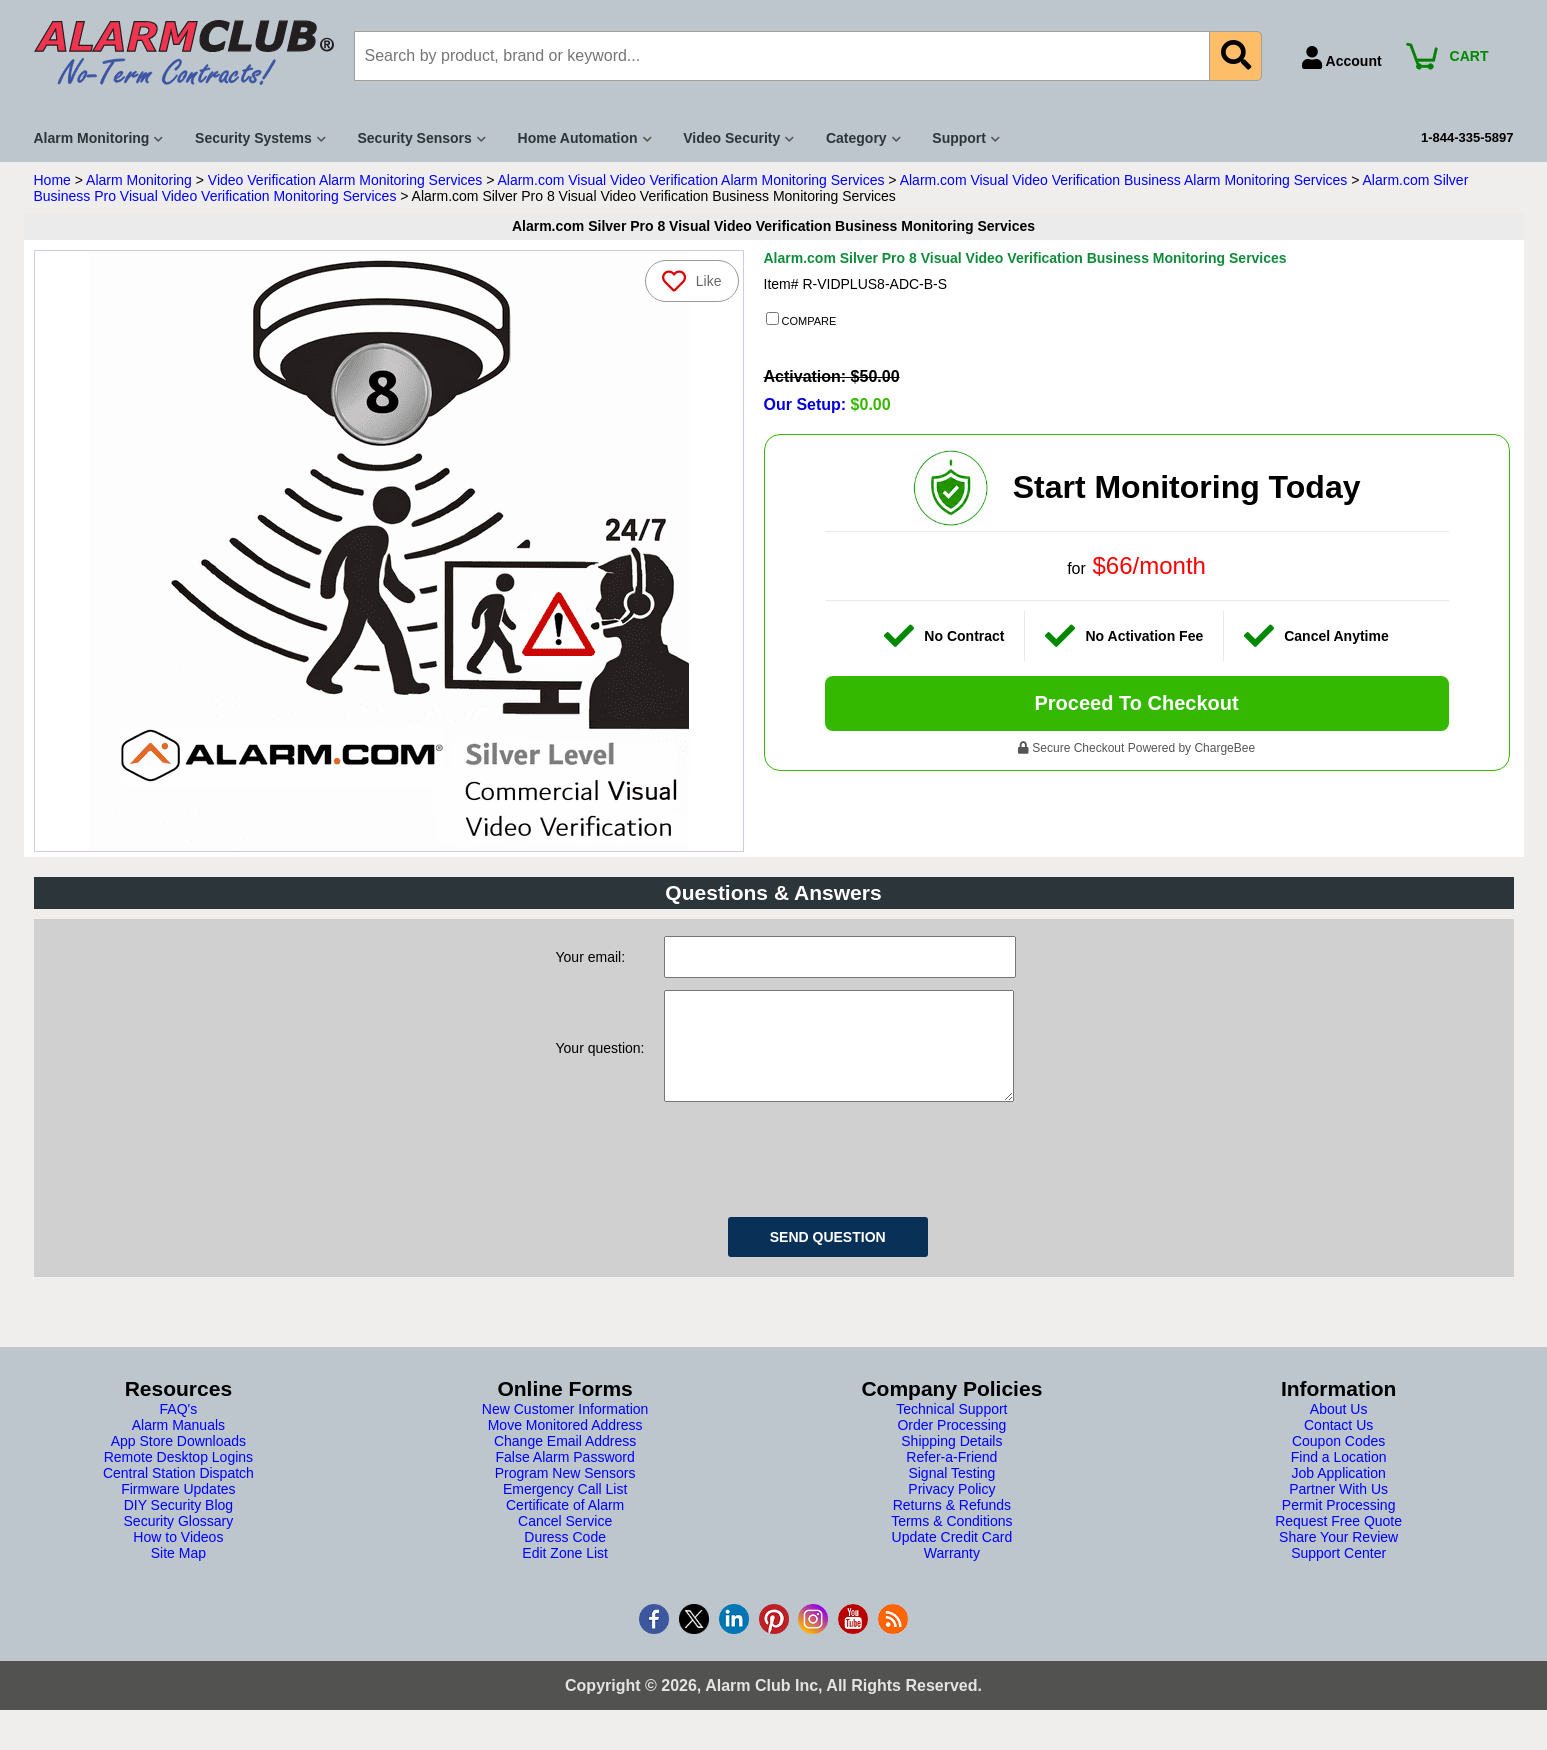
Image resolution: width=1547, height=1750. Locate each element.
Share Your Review (1338, 1557)
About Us (1339, 1429)
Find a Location (1339, 1477)
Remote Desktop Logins (178, 1477)
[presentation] (816, 1176)
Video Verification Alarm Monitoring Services (345, 180)
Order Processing (951, 1445)
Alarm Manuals (178, 1445)
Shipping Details (951, 1461)
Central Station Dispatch (178, 1493)
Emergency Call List (565, 1509)
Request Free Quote (1338, 1541)
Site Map (178, 1573)
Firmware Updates (178, 1509)
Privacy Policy (951, 1509)
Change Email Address (565, 1461)
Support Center (1338, 1573)
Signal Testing (951, 1493)
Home (52, 180)
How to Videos (178, 1557)
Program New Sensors (565, 1493)
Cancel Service (565, 1541)
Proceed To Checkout (1136, 703)
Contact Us (1338, 1445)
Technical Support (951, 1429)
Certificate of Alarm (565, 1525)
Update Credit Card (952, 1557)
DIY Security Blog (178, 1525)
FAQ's (179, 1429)
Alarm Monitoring (139, 180)
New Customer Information (565, 1429)
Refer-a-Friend (951, 1477)
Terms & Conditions (951, 1541)
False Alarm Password (564, 1477)
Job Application (1339, 1493)
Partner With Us (1338, 1509)
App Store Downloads (178, 1461)
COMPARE (801, 320)
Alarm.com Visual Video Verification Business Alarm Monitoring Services (1124, 180)
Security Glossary (179, 1541)
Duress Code (565, 1557)
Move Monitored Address (565, 1445)
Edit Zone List (565, 1573)
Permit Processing (1339, 1525)
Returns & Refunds (952, 1525)
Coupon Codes (1338, 1461)
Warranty (952, 1573)
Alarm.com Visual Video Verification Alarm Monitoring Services (690, 180)
